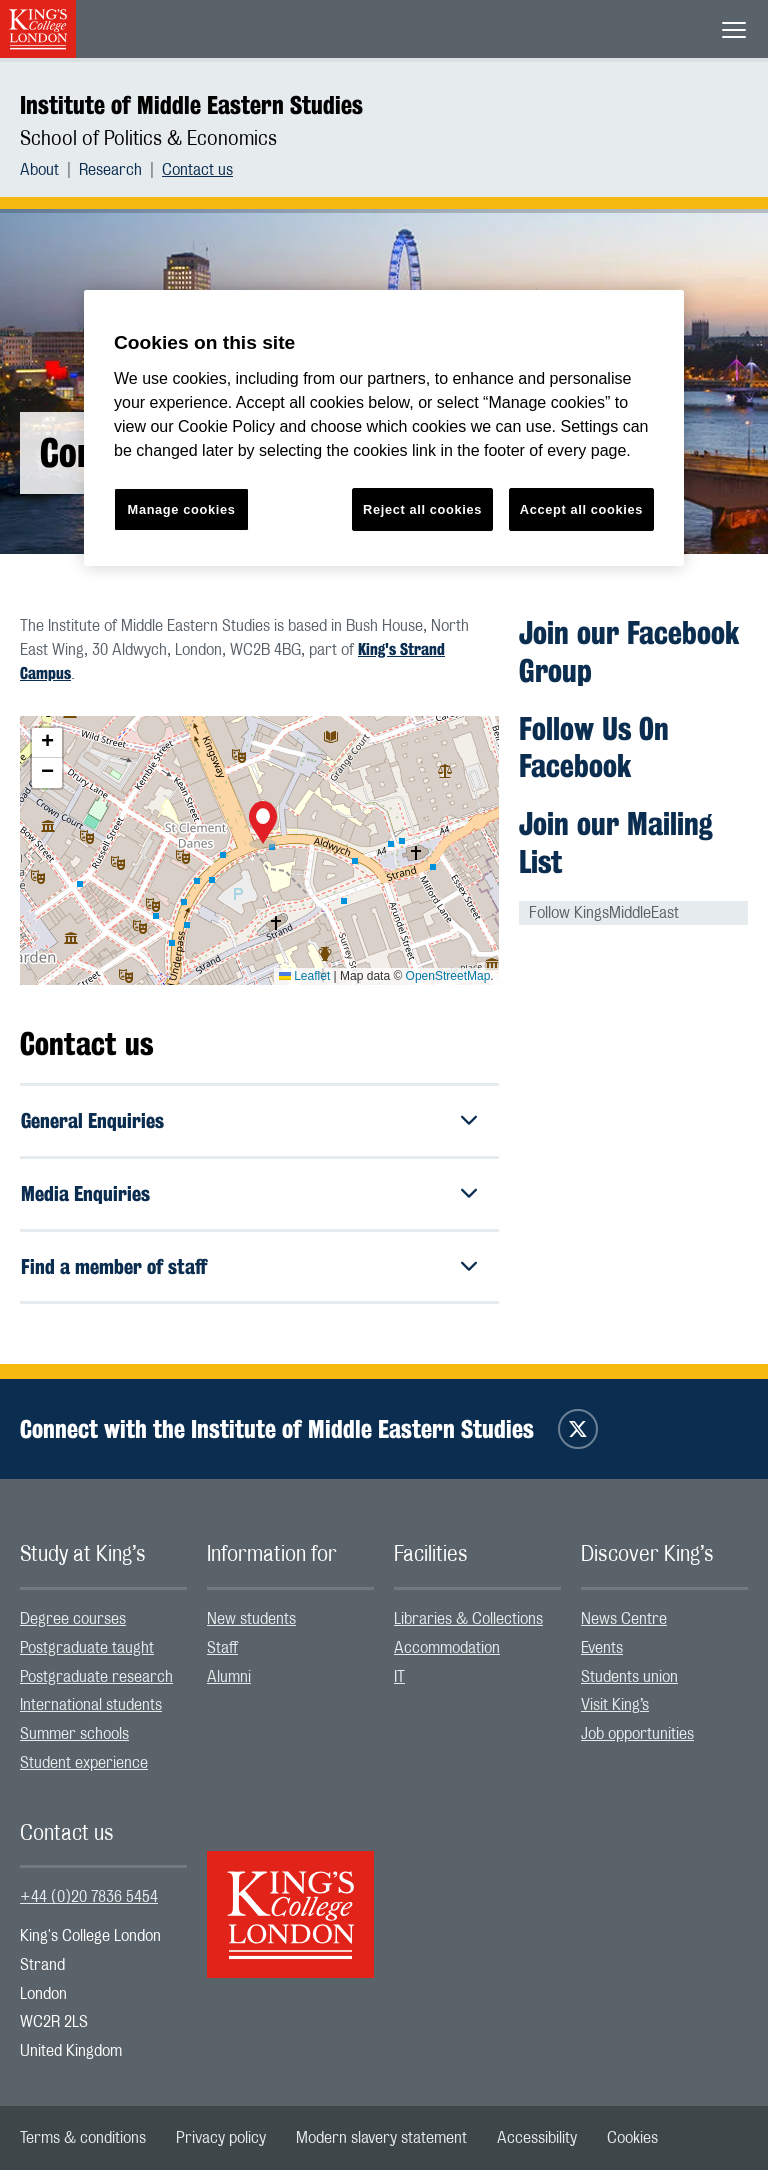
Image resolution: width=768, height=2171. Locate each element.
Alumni (229, 1677)
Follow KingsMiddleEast (604, 913)
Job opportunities (637, 1735)
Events (602, 1648)
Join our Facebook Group (629, 651)
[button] (263, 825)
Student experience (84, 1764)
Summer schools (74, 1735)
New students (251, 1620)
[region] (384, 428)
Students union (629, 1677)
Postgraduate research (96, 1677)
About (39, 170)
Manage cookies (182, 509)
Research (110, 170)
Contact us (197, 170)
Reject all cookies (422, 509)
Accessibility (537, 2139)
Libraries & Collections (468, 1620)
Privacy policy (221, 2139)
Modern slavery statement (381, 2139)
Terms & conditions (83, 2139)
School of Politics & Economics (148, 139)
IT (399, 1677)
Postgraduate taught (87, 1648)
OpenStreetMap (448, 976)
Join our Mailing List (616, 842)
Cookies (632, 2139)
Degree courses (73, 1620)
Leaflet (304, 976)
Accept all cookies (581, 509)
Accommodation (447, 1648)
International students (91, 1706)
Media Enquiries (85, 1193)
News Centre (624, 1620)
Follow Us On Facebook (594, 747)
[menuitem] (49, 170)
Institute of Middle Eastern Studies (191, 105)
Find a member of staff (114, 1266)
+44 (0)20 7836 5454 (89, 1898)
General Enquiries (92, 1120)
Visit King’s (615, 1706)
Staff (222, 1648)
